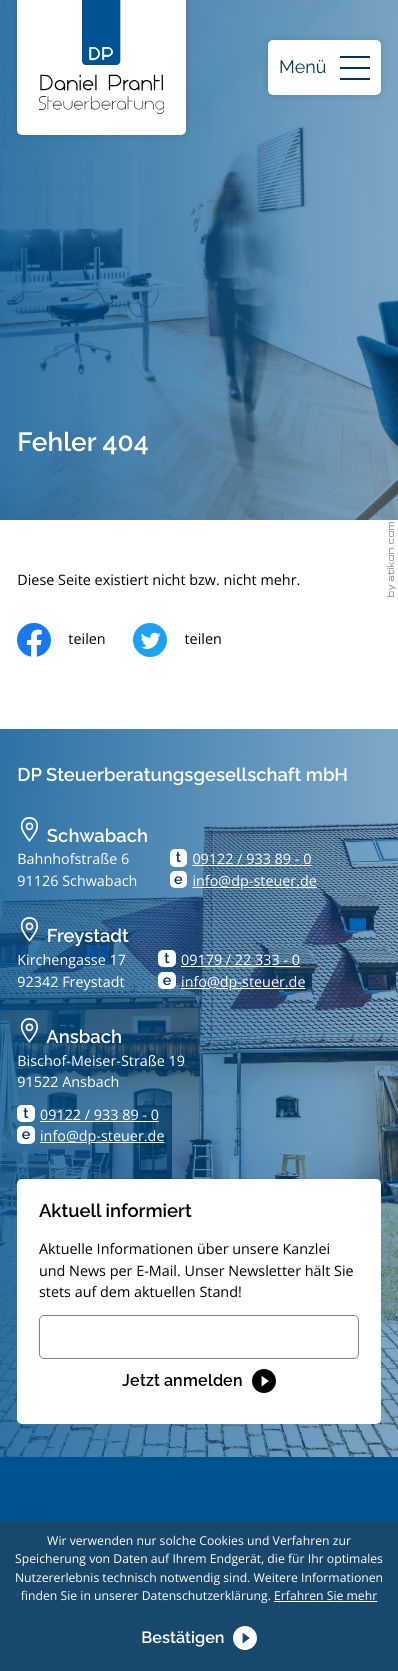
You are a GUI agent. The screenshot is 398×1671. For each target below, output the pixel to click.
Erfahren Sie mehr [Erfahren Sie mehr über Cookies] (325, 1595)
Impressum (55, 1488)
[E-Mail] (199, 1337)
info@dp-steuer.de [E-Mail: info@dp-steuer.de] (254, 881)
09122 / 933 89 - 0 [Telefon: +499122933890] (251, 859)
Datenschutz (59, 1467)
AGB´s (37, 1510)
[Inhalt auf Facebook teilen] (75, 640)
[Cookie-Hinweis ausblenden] (198, 1638)
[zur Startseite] (101, 57)
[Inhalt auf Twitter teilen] (191, 640)
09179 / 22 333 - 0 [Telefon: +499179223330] (240, 960)
